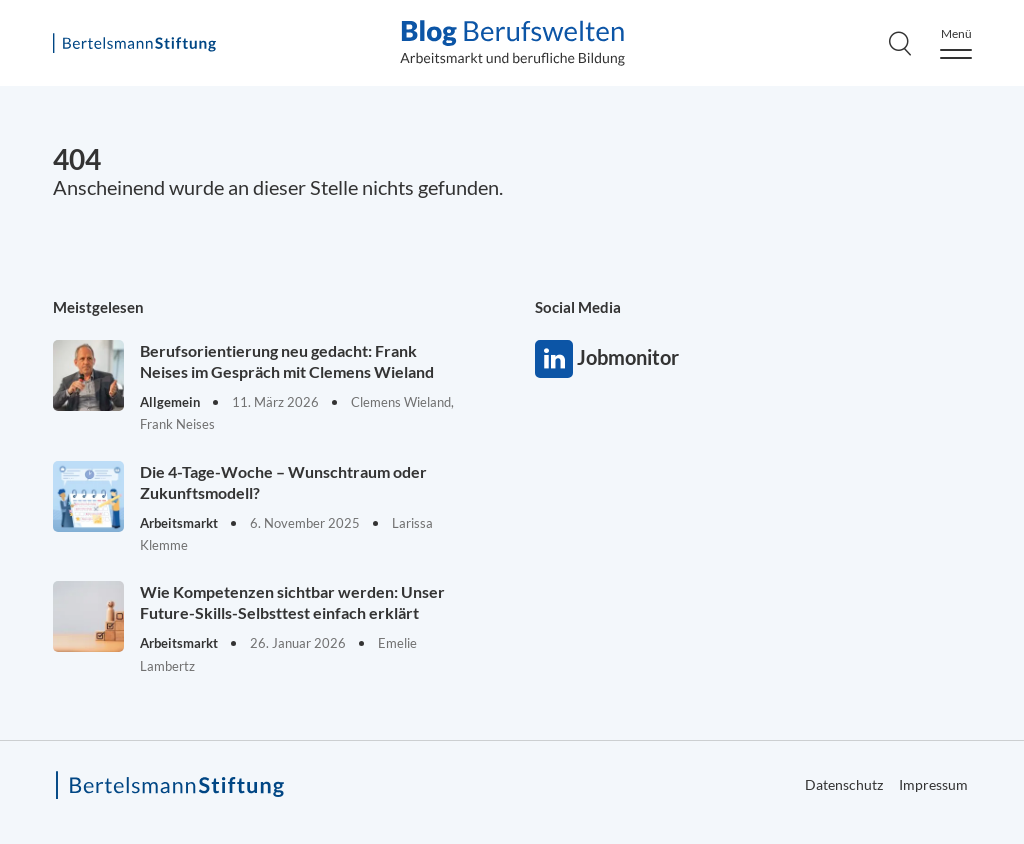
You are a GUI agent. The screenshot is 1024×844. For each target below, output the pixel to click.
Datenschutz (844, 784)
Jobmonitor (554, 359)
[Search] (900, 43)
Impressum (933, 784)
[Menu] (956, 43)
